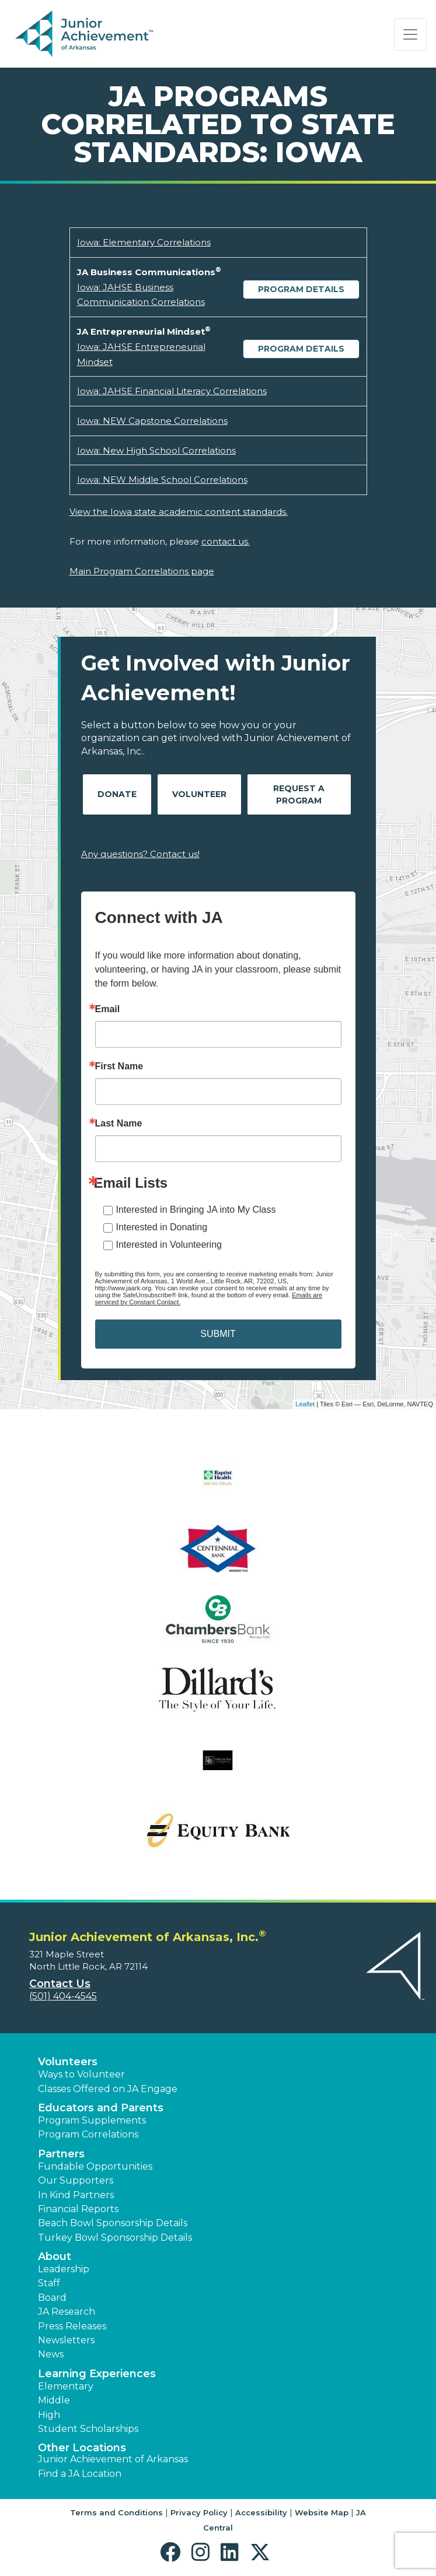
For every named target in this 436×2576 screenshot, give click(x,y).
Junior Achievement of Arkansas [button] (113, 2459)
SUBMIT (217, 1334)
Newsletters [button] (66, 2340)
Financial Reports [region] (78, 2208)
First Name (119, 1066)
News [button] (51, 2354)
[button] (173, 2552)
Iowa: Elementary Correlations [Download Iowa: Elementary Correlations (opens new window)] (144, 242)
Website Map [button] (321, 2512)
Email (107, 1009)
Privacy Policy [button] (199, 2512)
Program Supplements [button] (92, 2120)
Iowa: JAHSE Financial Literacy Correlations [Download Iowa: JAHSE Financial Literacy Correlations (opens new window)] (172, 390)
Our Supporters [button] (75, 2180)
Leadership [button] (63, 2269)
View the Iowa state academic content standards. (178, 511)
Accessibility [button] (261, 2512)
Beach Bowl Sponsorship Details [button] (112, 2222)
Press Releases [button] (72, 2326)
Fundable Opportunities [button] (95, 2166)
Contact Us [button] (59, 1983)
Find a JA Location (79, 2473)
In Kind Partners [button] (76, 2195)
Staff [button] (49, 2283)
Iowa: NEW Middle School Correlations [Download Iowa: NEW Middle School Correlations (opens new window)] (162, 479)
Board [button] (52, 2297)
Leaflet (305, 1404)
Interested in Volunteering (169, 1245)
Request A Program (299, 794)
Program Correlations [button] (88, 2134)
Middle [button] (54, 2400)
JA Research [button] (66, 2311)
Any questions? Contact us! (140, 853)
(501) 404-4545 (63, 1996)
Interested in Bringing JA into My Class (196, 1210)
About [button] (54, 2256)
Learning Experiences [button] (97, 2373)
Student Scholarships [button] (88, 2428)
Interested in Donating (162, 1227)
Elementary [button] (65, 2386)
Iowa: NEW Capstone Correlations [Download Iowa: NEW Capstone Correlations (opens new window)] (152, 420)
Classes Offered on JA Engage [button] (107, 2088)
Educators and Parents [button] (100, 2108)
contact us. (225, 541)
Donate (117, 794)
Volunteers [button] (67, 2061)
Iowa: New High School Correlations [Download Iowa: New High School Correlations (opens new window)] (156, 450)
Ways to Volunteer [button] (81, 2074)
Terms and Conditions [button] (116, 2512)
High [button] (49, 2414)
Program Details (301, 289)
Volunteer (199, 794)
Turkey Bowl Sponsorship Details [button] (115, 2237)
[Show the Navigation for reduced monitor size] (410, 34)
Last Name (118, 1123)
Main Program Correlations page (141, 571)
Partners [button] (61, 2154)
